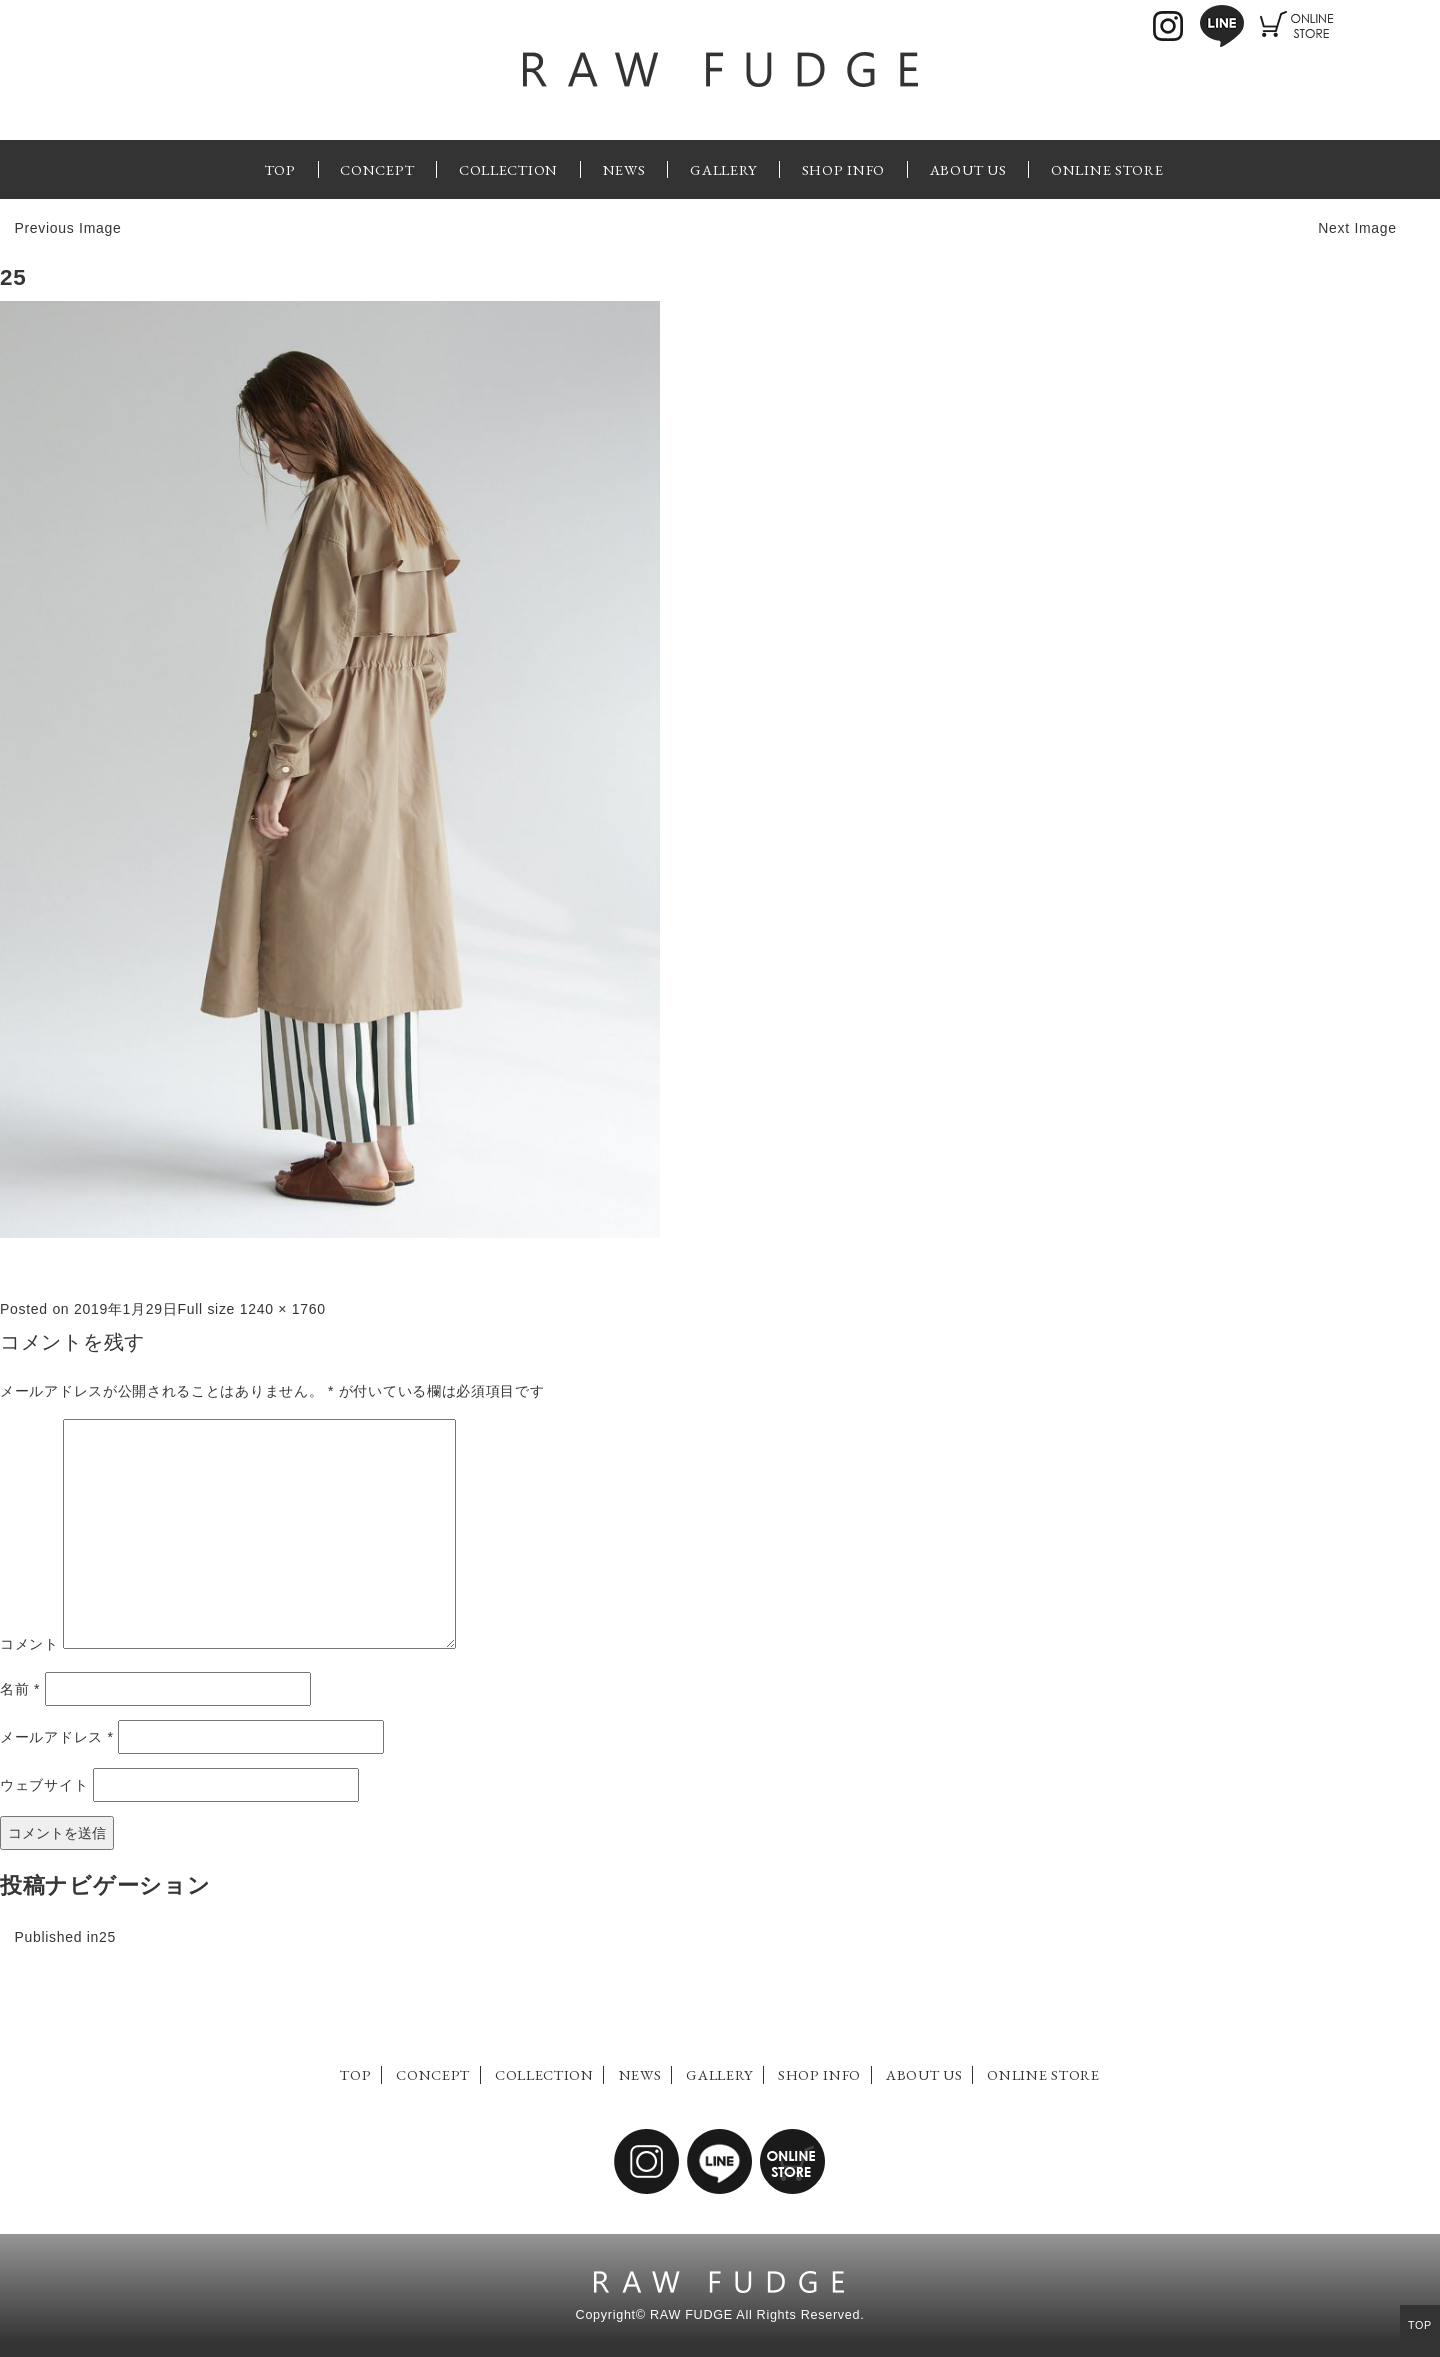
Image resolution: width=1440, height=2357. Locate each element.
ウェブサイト (44, 1785)
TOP (280, 169)
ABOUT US (968, 169)
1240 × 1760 (283, 1309)
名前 (20, 1689)
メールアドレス (57, 1737)
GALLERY (723, 169)
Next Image (1357, 228)
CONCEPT (377, 169)
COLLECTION (508, 169)
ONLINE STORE (1107, 169)
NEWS (624, 169)
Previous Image (67, 228)
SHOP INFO (843, 169)
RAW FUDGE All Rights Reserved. (757, 2315)
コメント (29, 1644)
